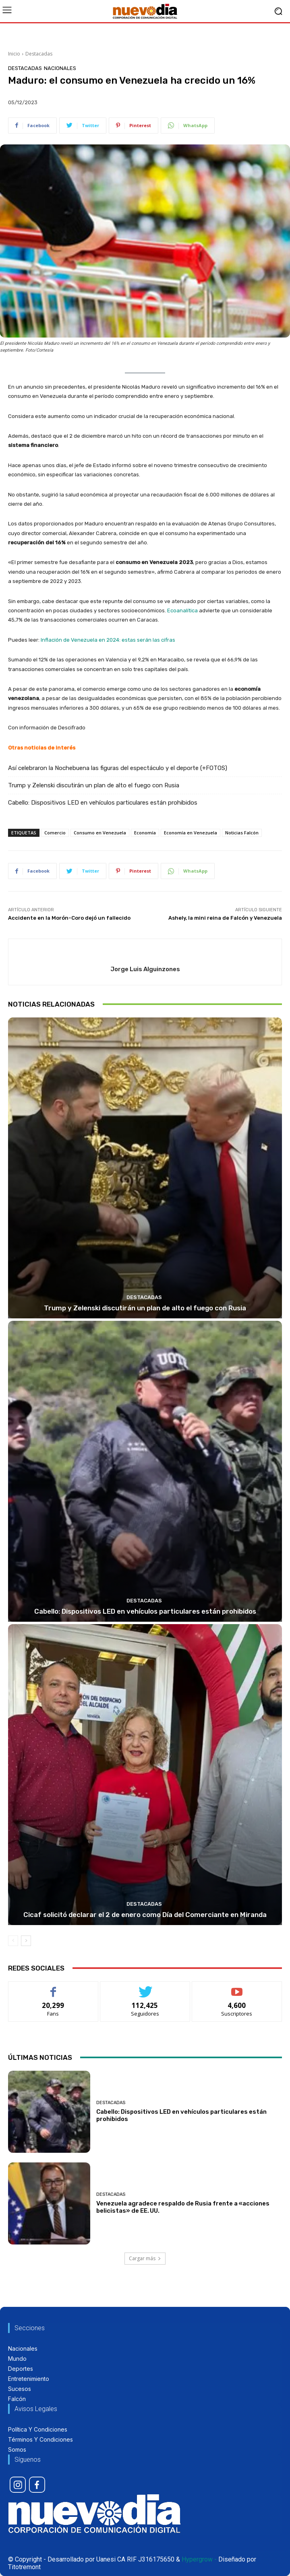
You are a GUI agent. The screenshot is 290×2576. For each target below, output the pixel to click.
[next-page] (26, 1941)
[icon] (17, 2484)
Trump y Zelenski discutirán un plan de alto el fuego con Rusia (93, 785)
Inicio (14, 53)
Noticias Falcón (242, 833)
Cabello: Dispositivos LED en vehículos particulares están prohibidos (102, 802)
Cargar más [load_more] (145, 2258)
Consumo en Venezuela (100, 833)
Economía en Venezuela (190, 833)
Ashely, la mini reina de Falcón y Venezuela (225, 918)
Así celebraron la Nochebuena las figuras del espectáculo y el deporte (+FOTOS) (117, 768)
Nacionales (60, 68)
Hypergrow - (199, 2559)
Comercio (55, 833)
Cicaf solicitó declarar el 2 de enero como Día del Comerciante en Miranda (145, 1915)
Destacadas (38, 53)
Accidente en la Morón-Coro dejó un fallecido (69, 918)
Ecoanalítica (182, 610)
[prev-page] (13, 1941)
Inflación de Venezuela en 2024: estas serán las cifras (108, 640)
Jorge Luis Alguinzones (145, 969)
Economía (145, 833)
